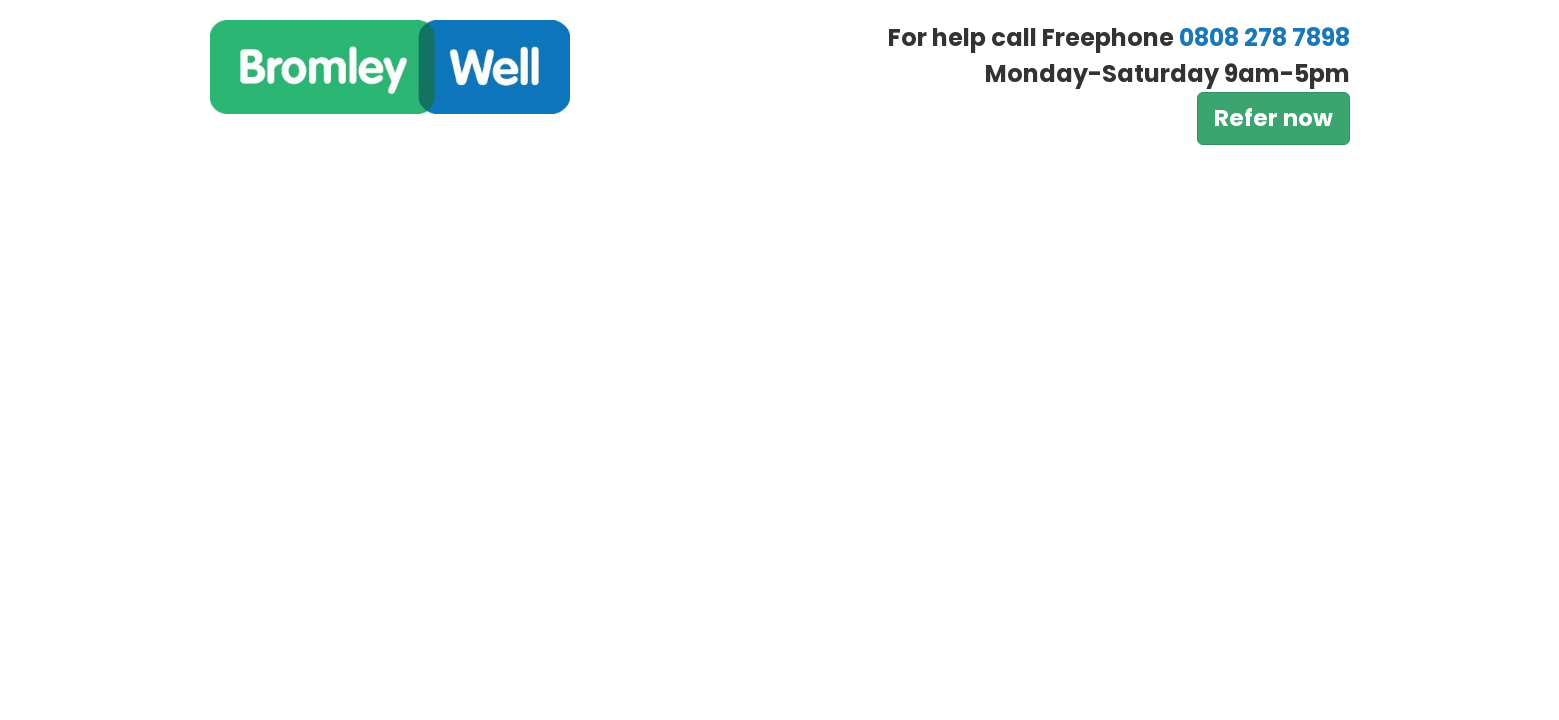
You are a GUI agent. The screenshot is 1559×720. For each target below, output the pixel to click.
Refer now (1273, 118)
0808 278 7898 (1264, 37)
